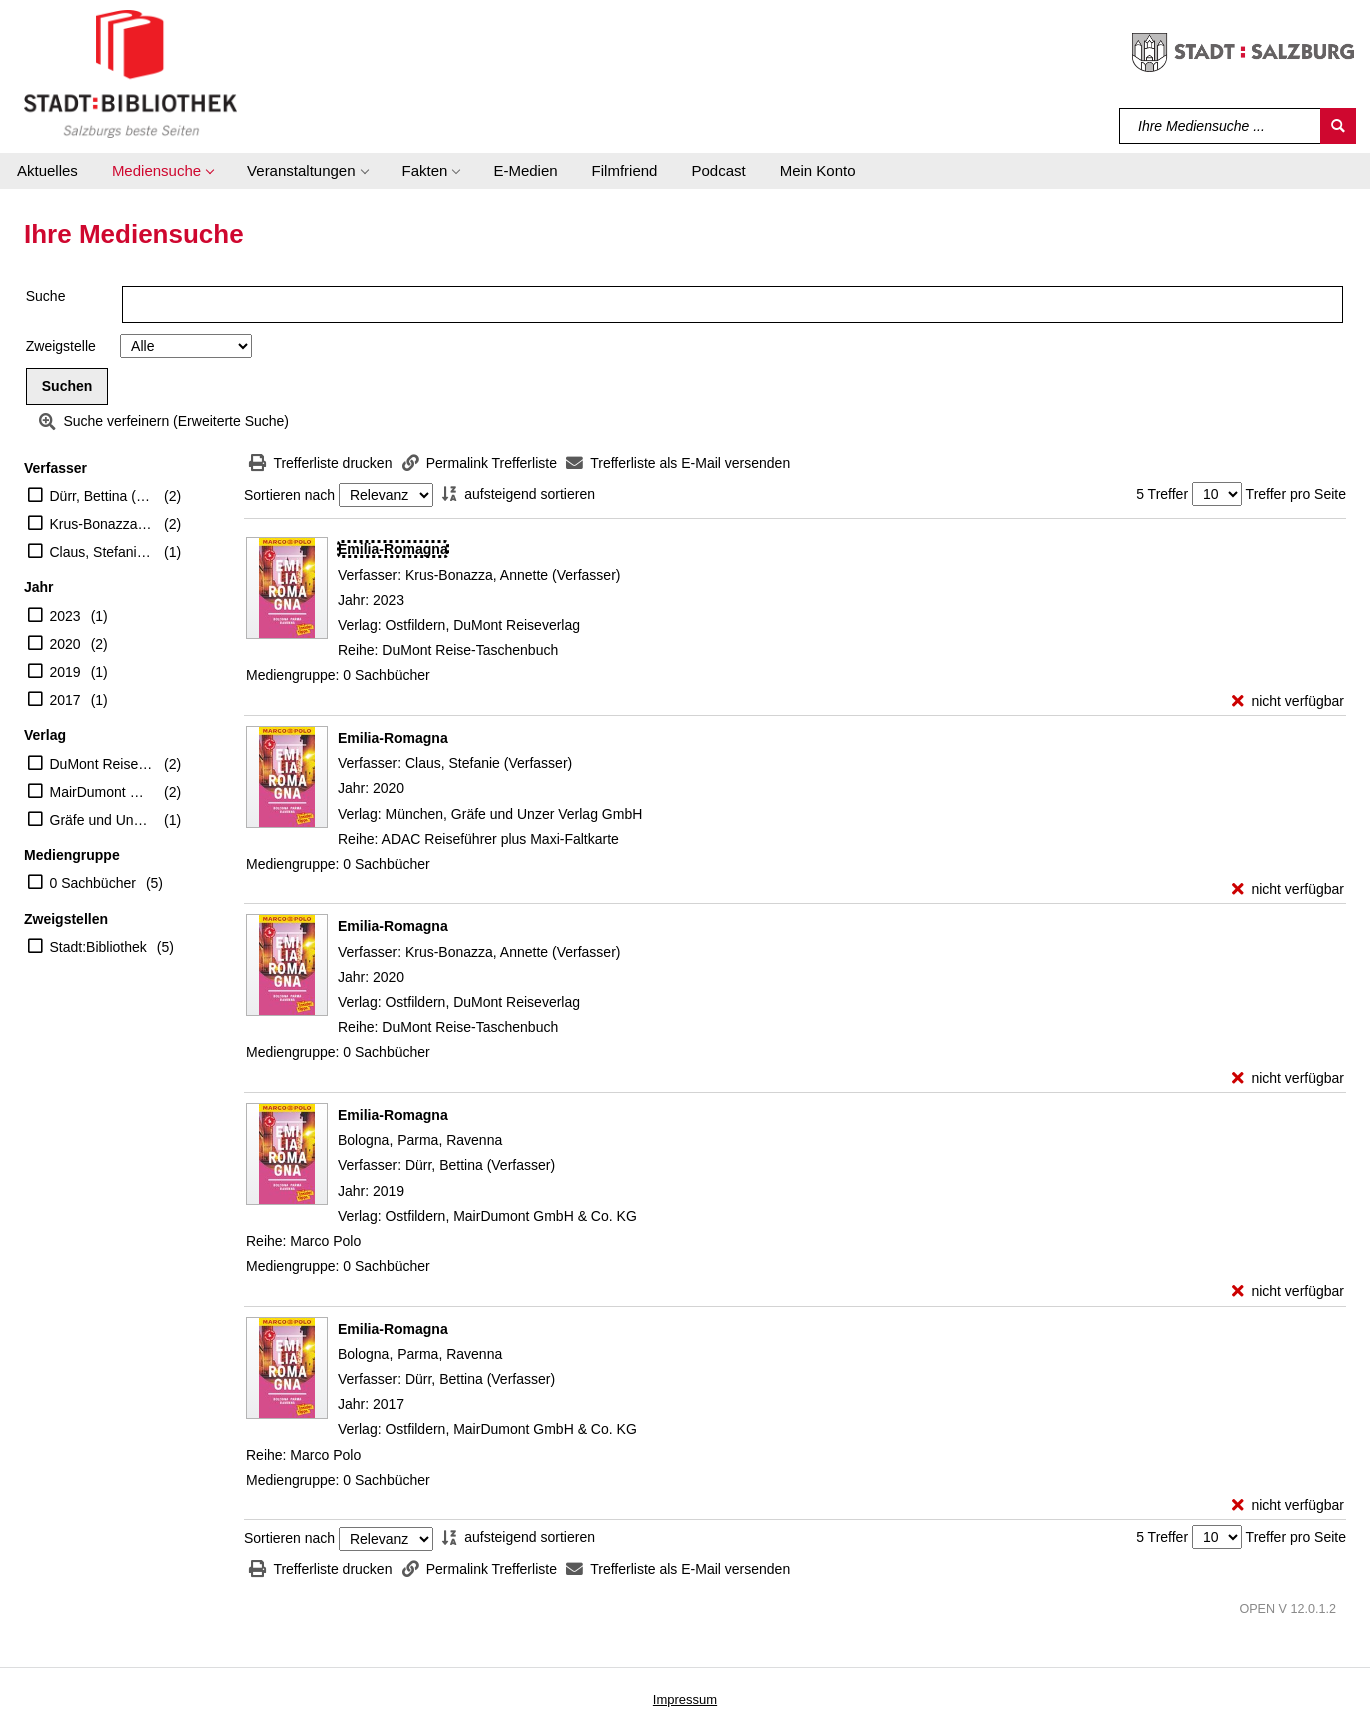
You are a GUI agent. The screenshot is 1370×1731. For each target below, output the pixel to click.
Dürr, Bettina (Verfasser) (102, 496)
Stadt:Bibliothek (98, 947)
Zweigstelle (61, 346)
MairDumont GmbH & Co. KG (102, 792)
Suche (46, 296)
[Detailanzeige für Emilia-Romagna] (393, 549)
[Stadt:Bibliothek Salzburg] (130, 73)
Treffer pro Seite (1296, 494)
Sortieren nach (289, 495)
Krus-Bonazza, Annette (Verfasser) (102, 524)
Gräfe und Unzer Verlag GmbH (102, 820)
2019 (65, 672)
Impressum (685, 1699)
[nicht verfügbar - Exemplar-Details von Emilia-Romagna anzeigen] (1288, 701)
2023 (65, 616)
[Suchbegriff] (1220, 126)
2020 (65, 644)
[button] (162, 171)
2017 (65, 700)
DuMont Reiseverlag (102, 764)
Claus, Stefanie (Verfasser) (102, 552)
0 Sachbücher (93, 883)
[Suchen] (1338, 126)
